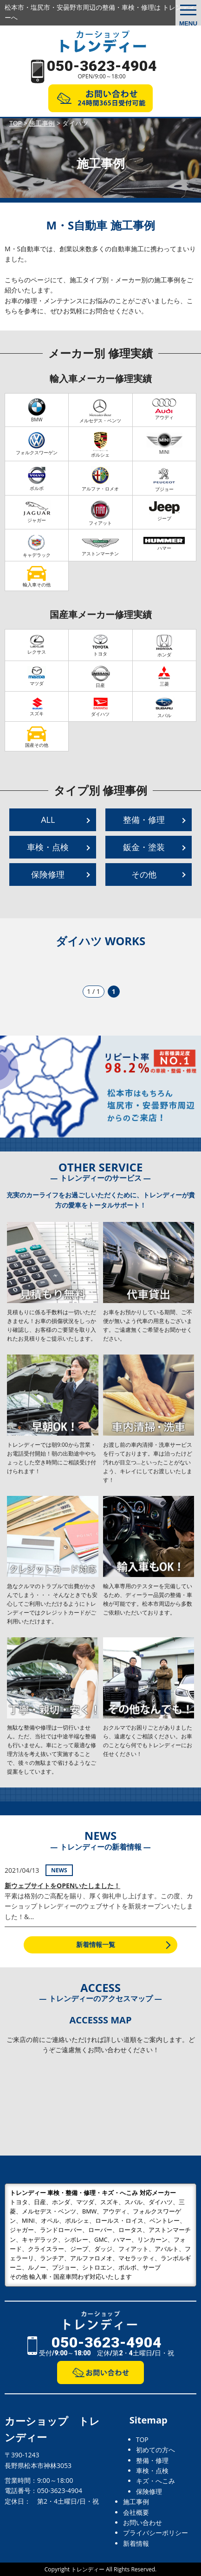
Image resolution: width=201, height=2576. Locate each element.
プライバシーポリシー (155, 2532)
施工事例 (136, 2501)
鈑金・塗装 (144, 846)
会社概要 (136, 2512)
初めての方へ (155, 2449)
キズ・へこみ (155, 2480)
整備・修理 (144, 819)
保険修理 (48, 874)
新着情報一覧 (95, 1944)
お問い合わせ (142, 2522)
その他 (143, 874)
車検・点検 (48, 846)
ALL (48, 819)
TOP (142, 2439)
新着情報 (136, 2543)
